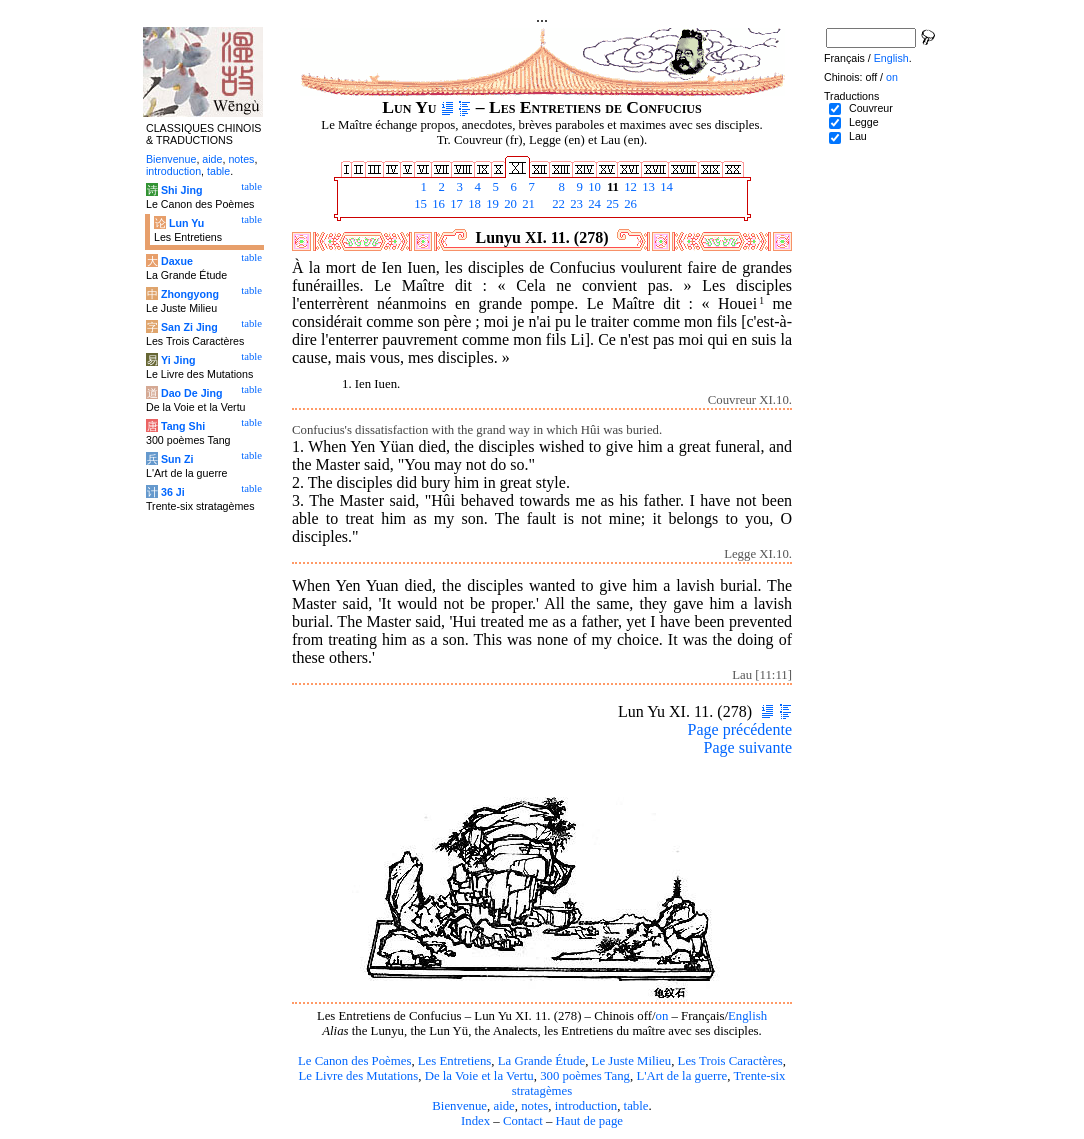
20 (509, 204)
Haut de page (590, 1121)
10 (593, 187)
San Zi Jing (189, 327)
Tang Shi (183, 426)
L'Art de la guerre (681, 1076)
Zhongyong (190, 294)
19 (491, 204)
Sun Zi (177, 459)
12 (629, 187)
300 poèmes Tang (585, 1076)
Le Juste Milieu (632, 1061)
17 (455, 204)
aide (503, 1106)
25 (611, 204)
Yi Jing (178, 360)
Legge (864, 122)
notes (534, 1106)
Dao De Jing (192, 393)
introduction (586, 1106)
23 (575, 204)
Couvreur (871, 108)
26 (629, 204)
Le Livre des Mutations (358, 1076)
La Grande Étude (541, 1061)
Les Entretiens (455, 1061)
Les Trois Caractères (730, 1061)
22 (557, 204)
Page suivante (748, 747)
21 (527, 204)
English (747, 1016)
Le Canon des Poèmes (354, 1061)
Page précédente (740, 729)
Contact (523, 1121)
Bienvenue (459, 1106)
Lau (858, 136)
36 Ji (173, 492)
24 (593, 204)
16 (437, 204)
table (636, 1106)
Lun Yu (186, 223)
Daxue (177, 261)
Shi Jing (181, 190)
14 (665, 187)
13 (647, 187)
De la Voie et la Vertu (479, 1076)
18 (473, 204)
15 (419, 204)
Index (475, 1121)
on (661, 1016)
